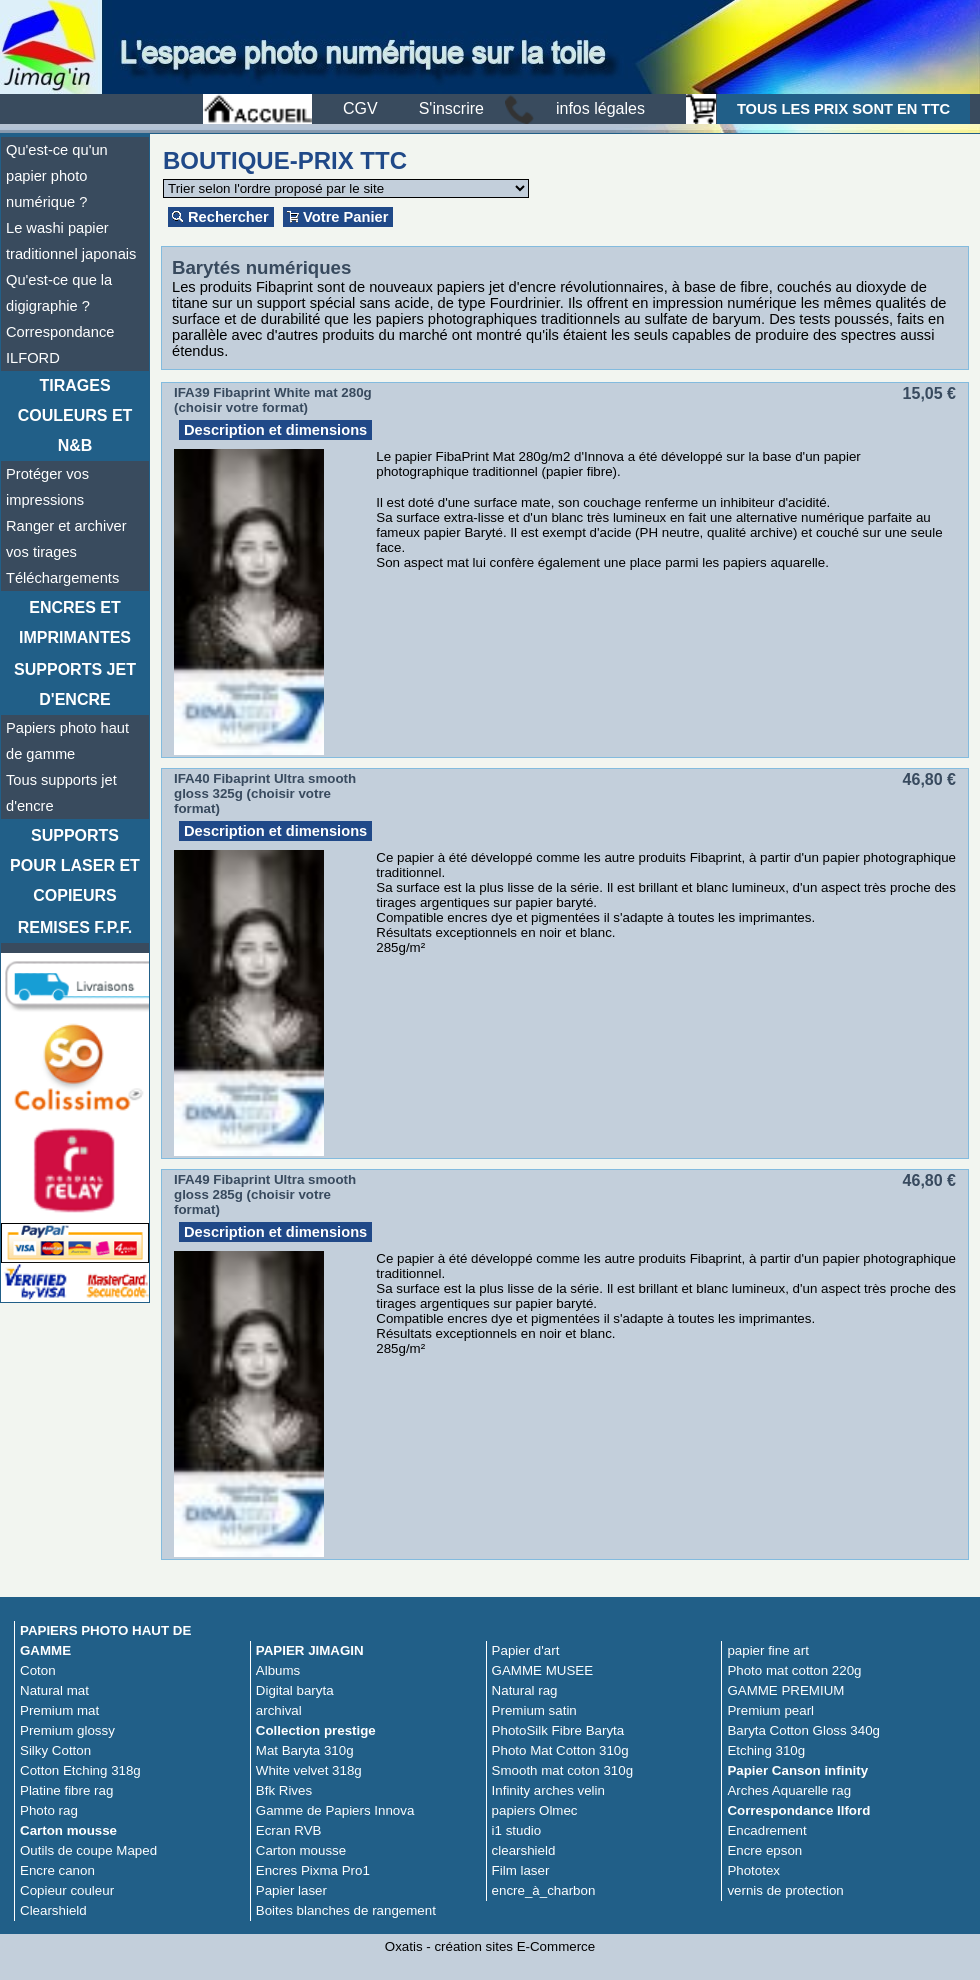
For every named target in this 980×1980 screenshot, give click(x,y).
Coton (38, 1670)
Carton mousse (68, 1830)
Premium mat (59, 1710)
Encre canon (57, 1870)
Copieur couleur (67, 1890)
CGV (360, 108)
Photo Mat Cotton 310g (560, 1750)
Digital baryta (295, 1690)
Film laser (521, 1870)
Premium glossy (67, 1730)
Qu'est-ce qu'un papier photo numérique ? (57, 176)
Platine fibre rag (66, 1790)
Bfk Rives (284, 1790)
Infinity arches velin (548, 1790)
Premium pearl (770, 1710)
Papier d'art (526, 1650)
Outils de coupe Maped (88, 1850)
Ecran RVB (289, 1830)
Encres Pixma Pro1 (313, 1870)
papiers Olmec (535, 1810)
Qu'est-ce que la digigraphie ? (59, 293)
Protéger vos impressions (47, 487)
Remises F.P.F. (75, 927)
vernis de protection (785, 1890)
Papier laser (291, 1890)
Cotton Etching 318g (80, 1770)
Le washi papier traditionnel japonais (71, 241)
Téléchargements (62, 578)
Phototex (753, 1870)
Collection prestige (316, 1730)
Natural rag (525, 1690)
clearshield (524, 1850)
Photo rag (49, 1810)
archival (279, 1710)
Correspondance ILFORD (60, 345)
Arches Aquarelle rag (789, 1790)
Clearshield (53, 1910)
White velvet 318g (309, 1770)
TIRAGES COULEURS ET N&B (75, 415)
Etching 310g (766, 1750)
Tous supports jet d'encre (61, 793)
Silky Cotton (55, 1750)
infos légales (600, 108)
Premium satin (534, 1710)
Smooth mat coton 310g (563, 1770)
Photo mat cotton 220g (794, 1670)
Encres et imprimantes (75, 622)
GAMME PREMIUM (785, 1690)
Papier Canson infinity (797, 1770)
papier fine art (768, 1650)
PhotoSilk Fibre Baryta (558, 1730)
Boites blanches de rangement (346, 1910)
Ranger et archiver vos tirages (66, 539)
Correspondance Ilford (798, 1810)
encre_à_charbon (544, 1890)
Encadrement (766, 1830)
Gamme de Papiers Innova (335, 1810)
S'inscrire (451, 108)
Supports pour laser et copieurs (75, 865)
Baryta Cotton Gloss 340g (803, 1730)
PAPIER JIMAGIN (310, 1650)
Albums (278, 1670)
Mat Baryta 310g (305, 1750)
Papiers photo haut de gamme (67, 741)
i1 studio (517, 1830)
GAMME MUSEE (542, 1670)
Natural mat (54, 1690)
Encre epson (764, 1850)
